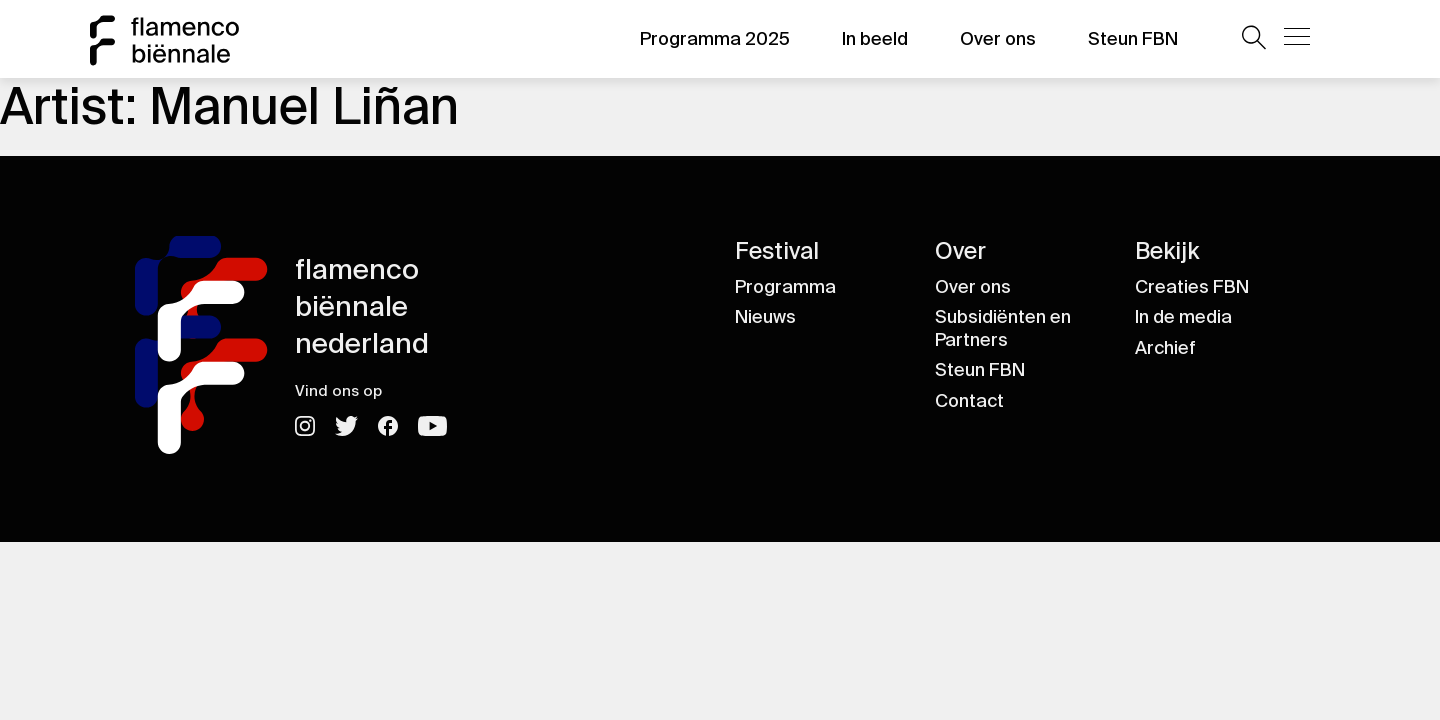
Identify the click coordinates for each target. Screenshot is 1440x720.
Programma (785, 287)
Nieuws (765, 317)
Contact (969, 401)
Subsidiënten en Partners (1003, 328)
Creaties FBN (1192, 287)
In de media (1183, 317)
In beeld (875, 39)
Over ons (998, 39)
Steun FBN (1133, 39)
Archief (1165, 348)
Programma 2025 (715, 39)
